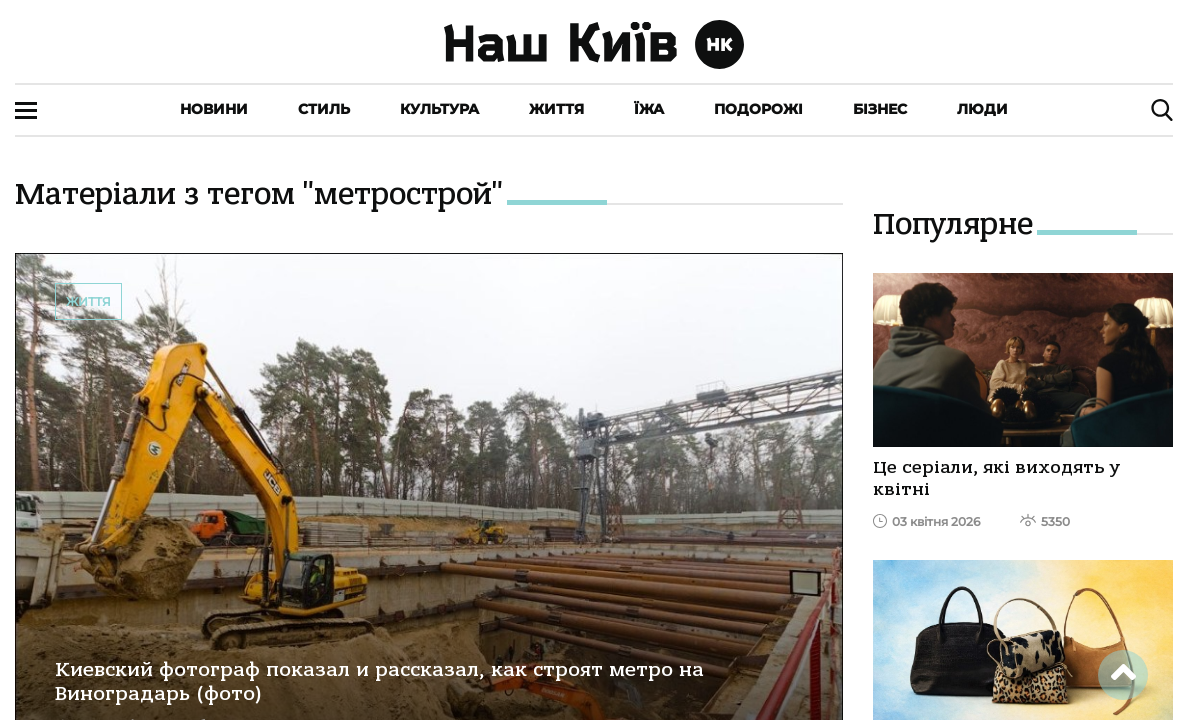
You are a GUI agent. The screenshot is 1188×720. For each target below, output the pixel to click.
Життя (556, 109)
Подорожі (758, 109)
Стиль (324, 109)
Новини (214, 109)
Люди (982, 109)
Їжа (649, 109)
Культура (439, 109)
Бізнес (880, 109)
